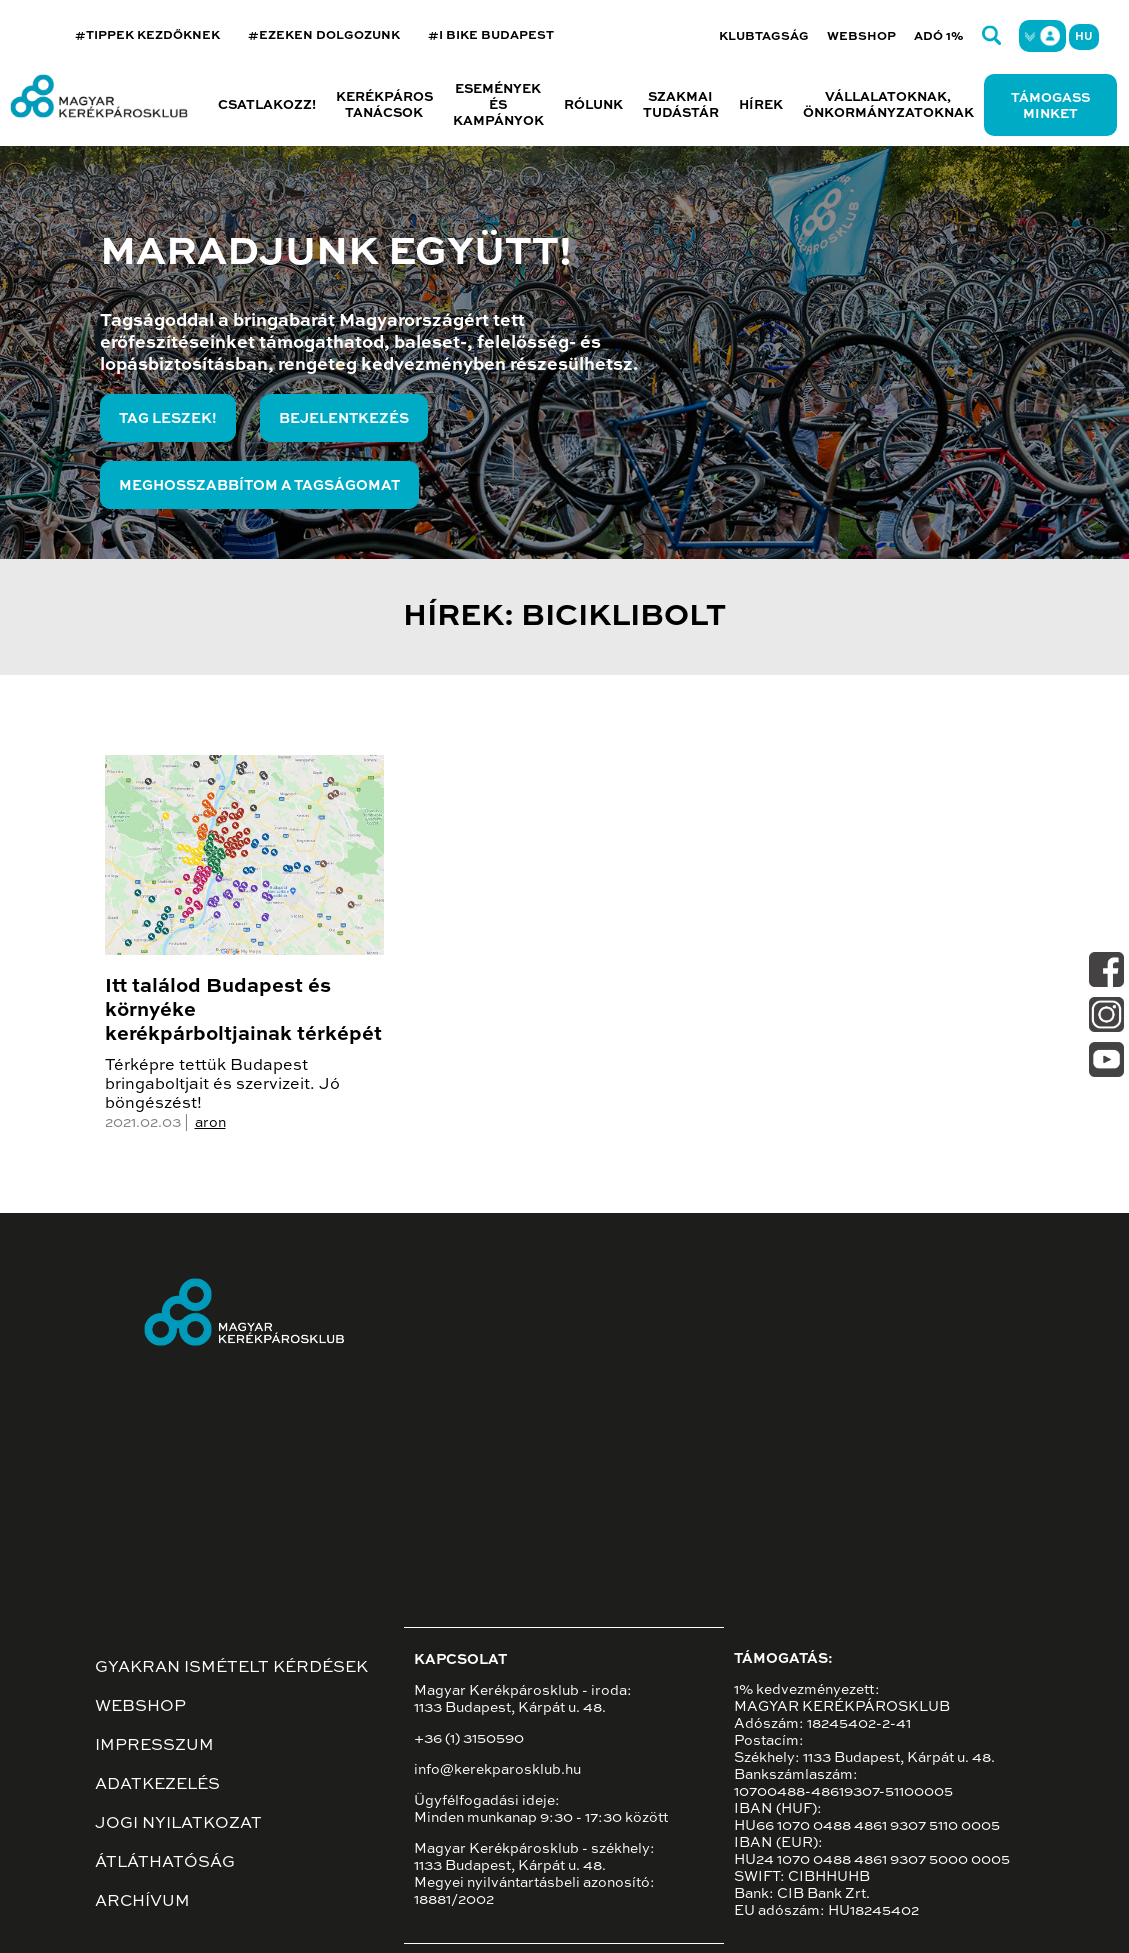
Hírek (761, 105)
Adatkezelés (157, 1785)
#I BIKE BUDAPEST (491, 36)
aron (210, 1123)
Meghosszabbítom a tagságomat (259, 486)
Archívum (142, 1902)
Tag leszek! (168, 419)
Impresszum (154, 1746)
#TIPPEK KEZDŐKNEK (147, 36)
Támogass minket (1050, 106)
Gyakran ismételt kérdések (231, 1668)
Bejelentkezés (344, 419)
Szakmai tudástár (681, 105)
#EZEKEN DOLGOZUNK (324, 36)
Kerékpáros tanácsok (384, 105)
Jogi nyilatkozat (178, 1824)
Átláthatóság (165, 1863)
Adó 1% (939, 37)
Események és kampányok (498, 105)
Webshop (861, 37)
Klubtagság (764, 37)
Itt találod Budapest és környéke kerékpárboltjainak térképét (243, 1011)
